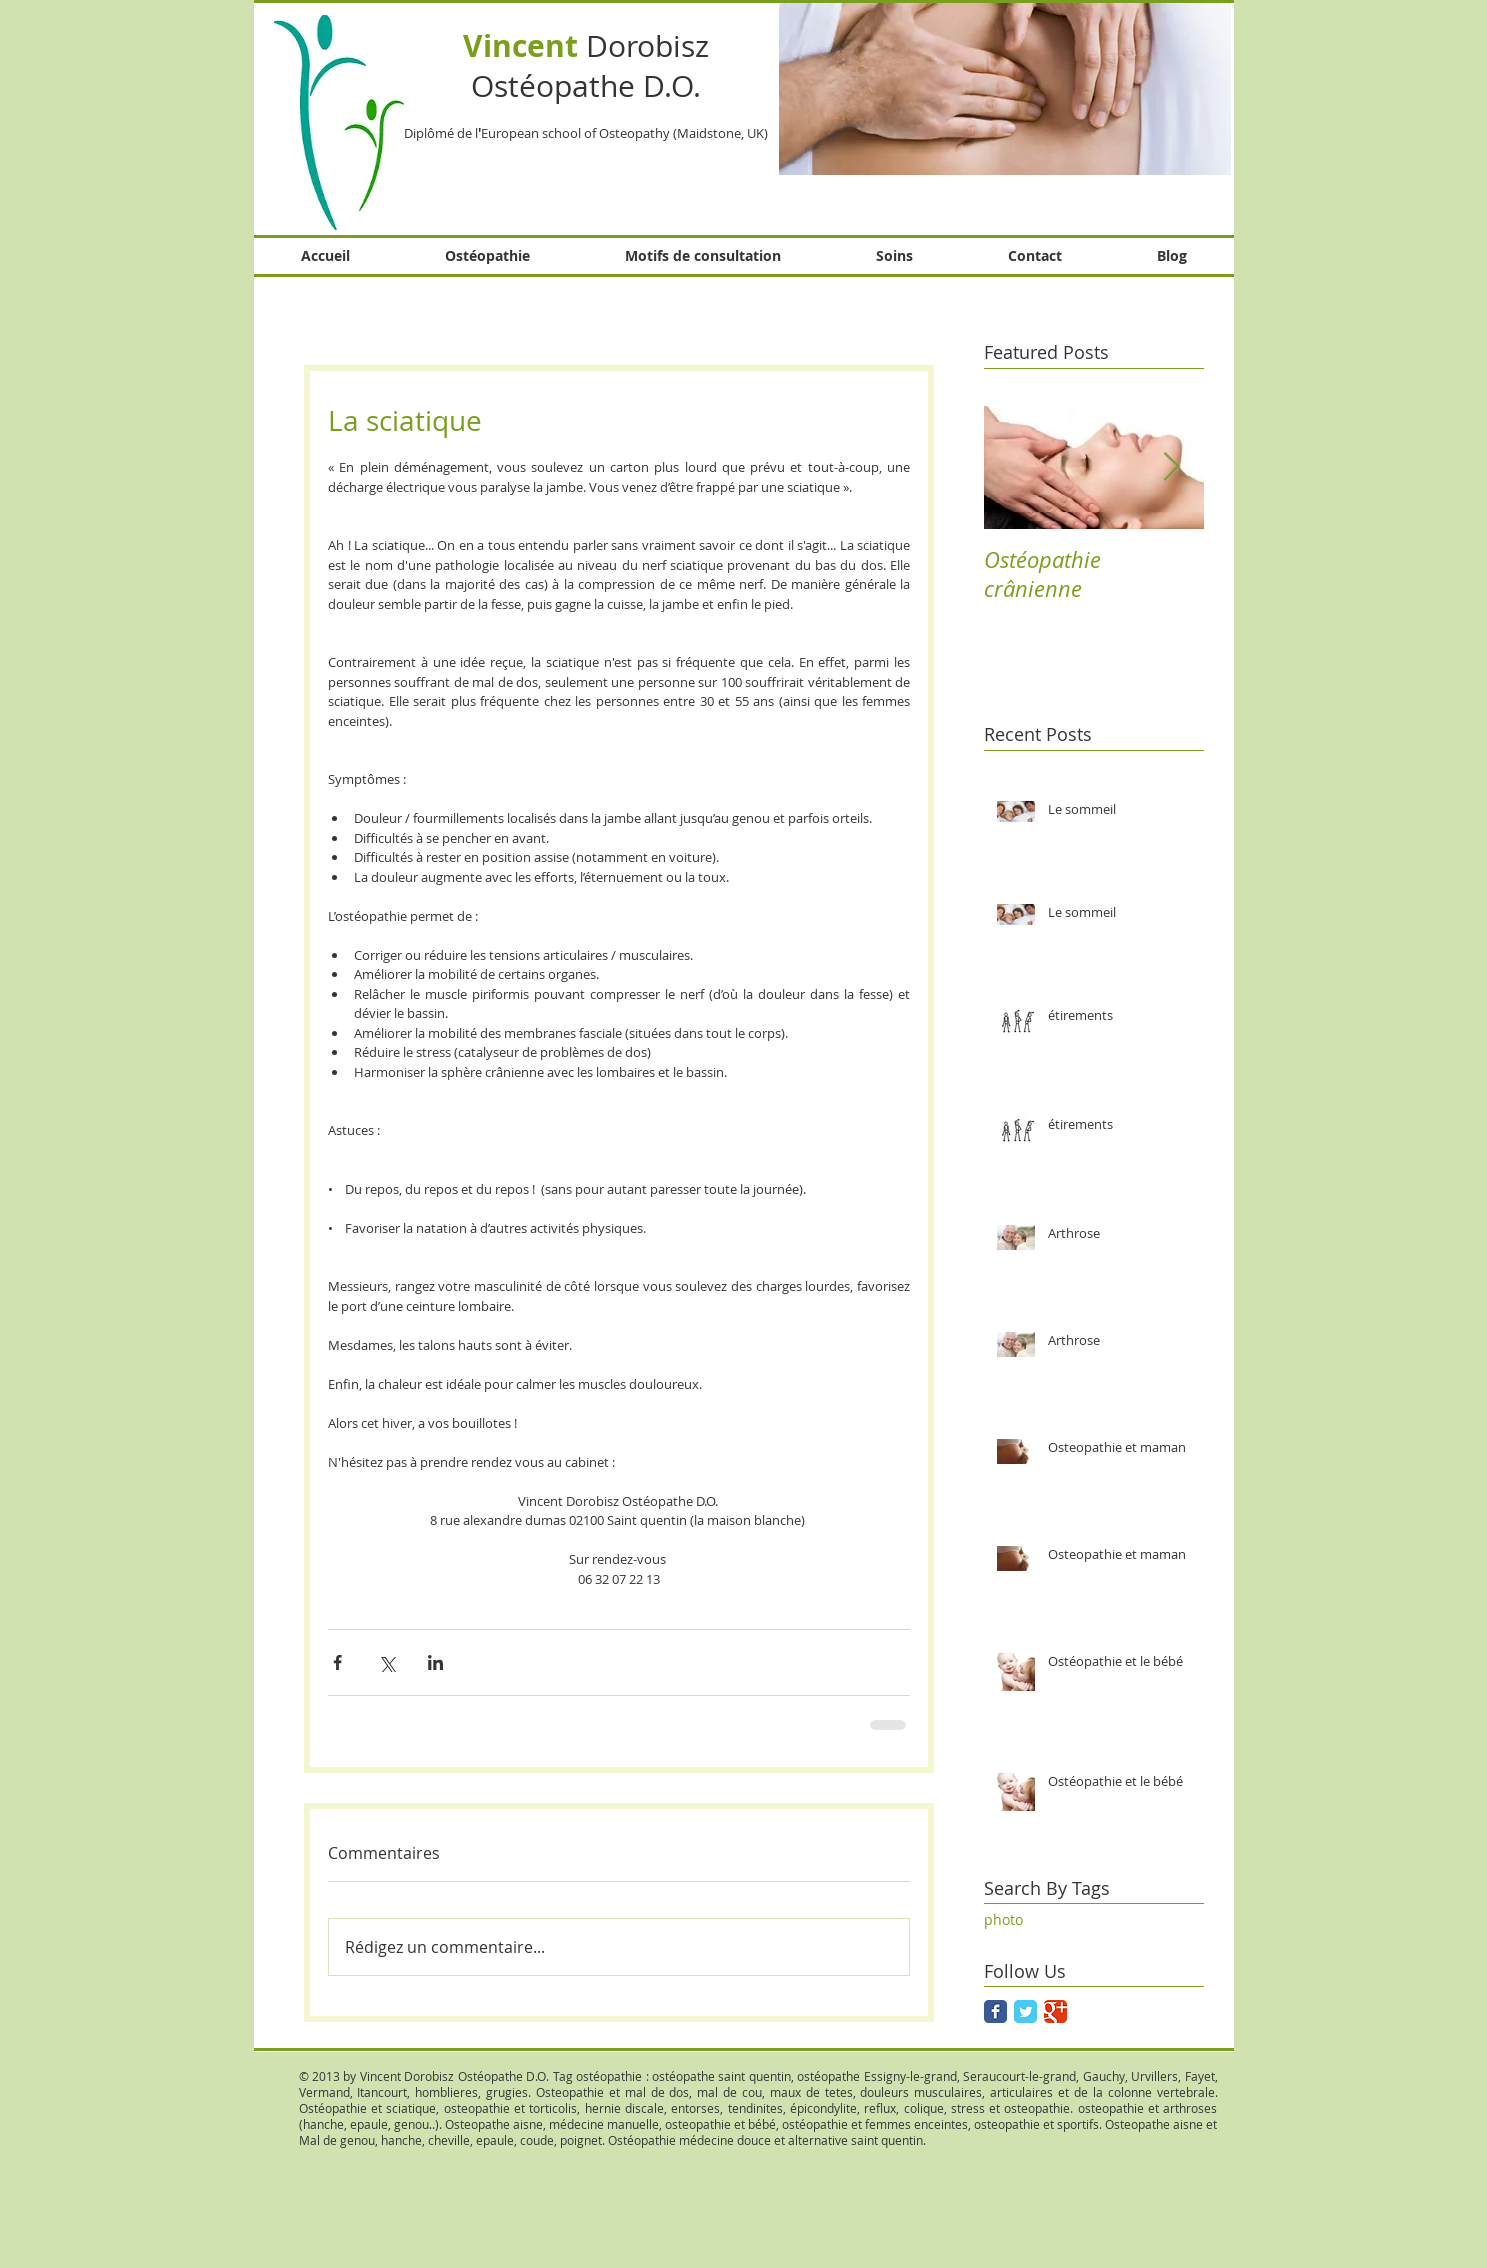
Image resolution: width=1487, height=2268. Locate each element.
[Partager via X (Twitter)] (386, 1662)
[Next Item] (1172, 467)
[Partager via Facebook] (337, 1662)
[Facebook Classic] (995, 2011)
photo (1003, 1919)
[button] (1005, 87)
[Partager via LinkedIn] (435, 1662)
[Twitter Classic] (1025, 2011)
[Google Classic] (1055, 2011)
